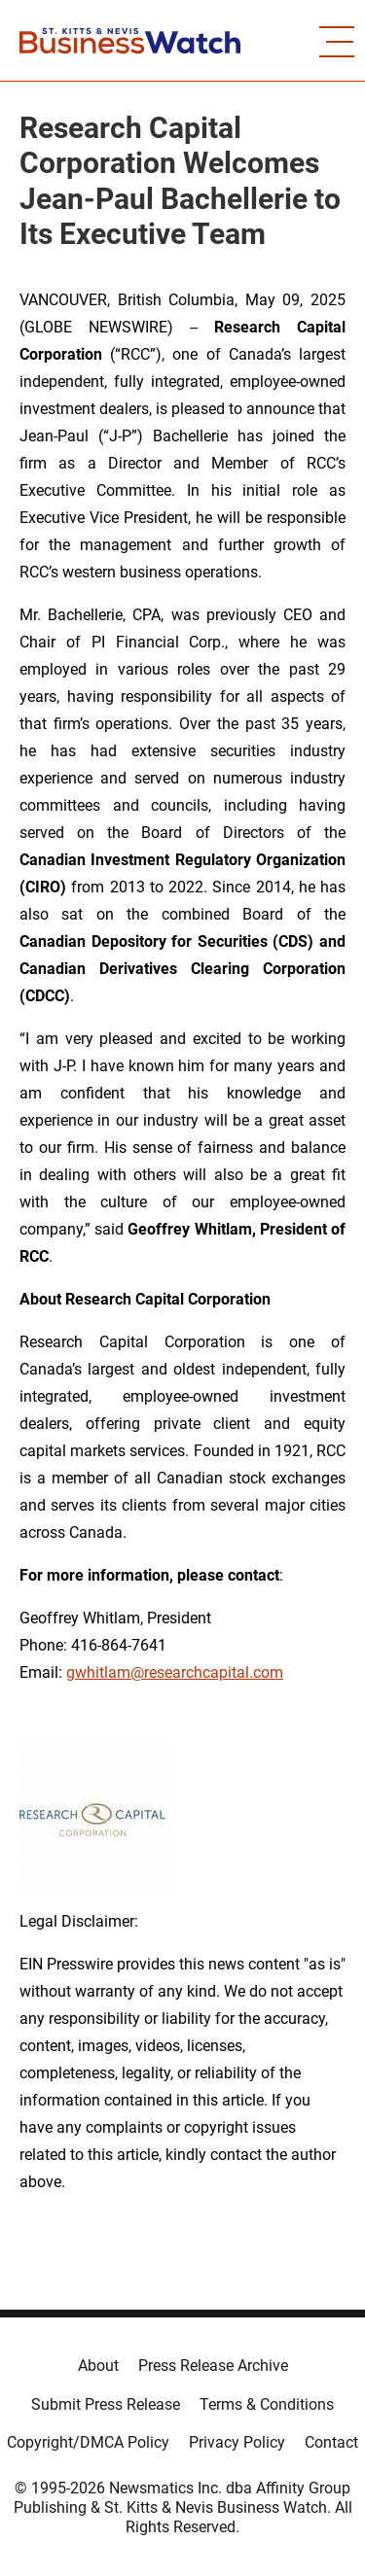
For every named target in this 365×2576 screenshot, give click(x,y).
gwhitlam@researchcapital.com (174, 1672)
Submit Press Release (105, 2404)
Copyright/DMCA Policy (88, 2442)
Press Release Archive (213, 2365)
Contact (331, 2442)
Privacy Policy (237, 2442)
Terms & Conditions (267, 2404)
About (98, 2365)
